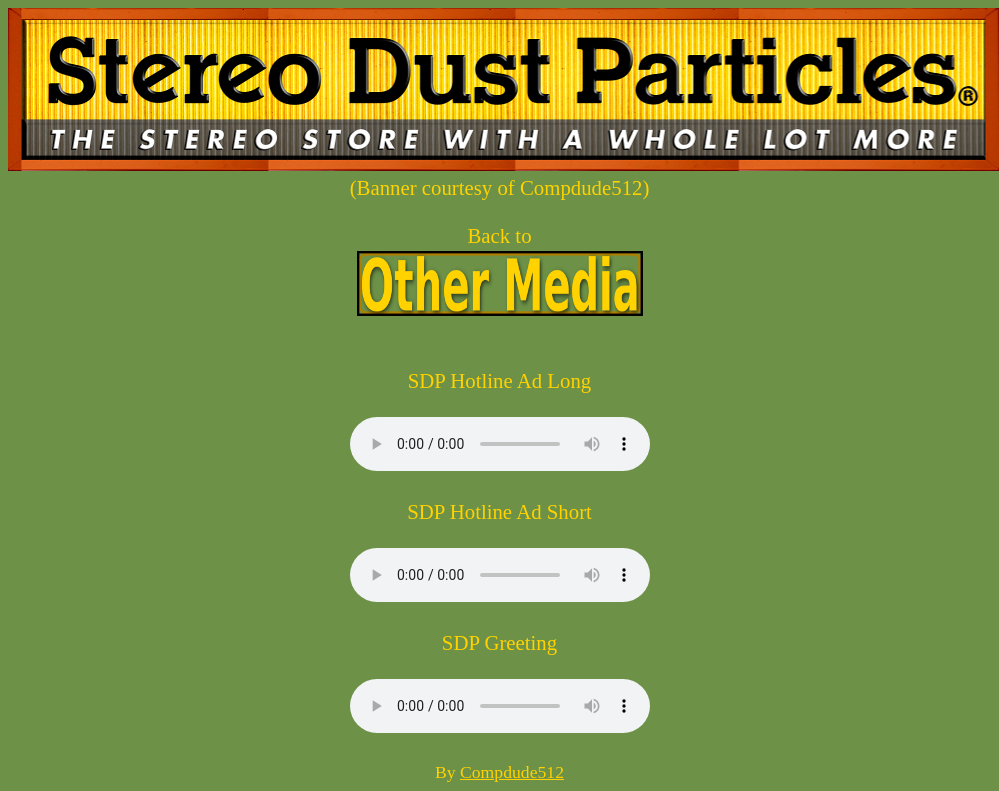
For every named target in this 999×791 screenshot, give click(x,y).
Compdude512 (512, 772)
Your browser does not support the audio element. (500, 444)
